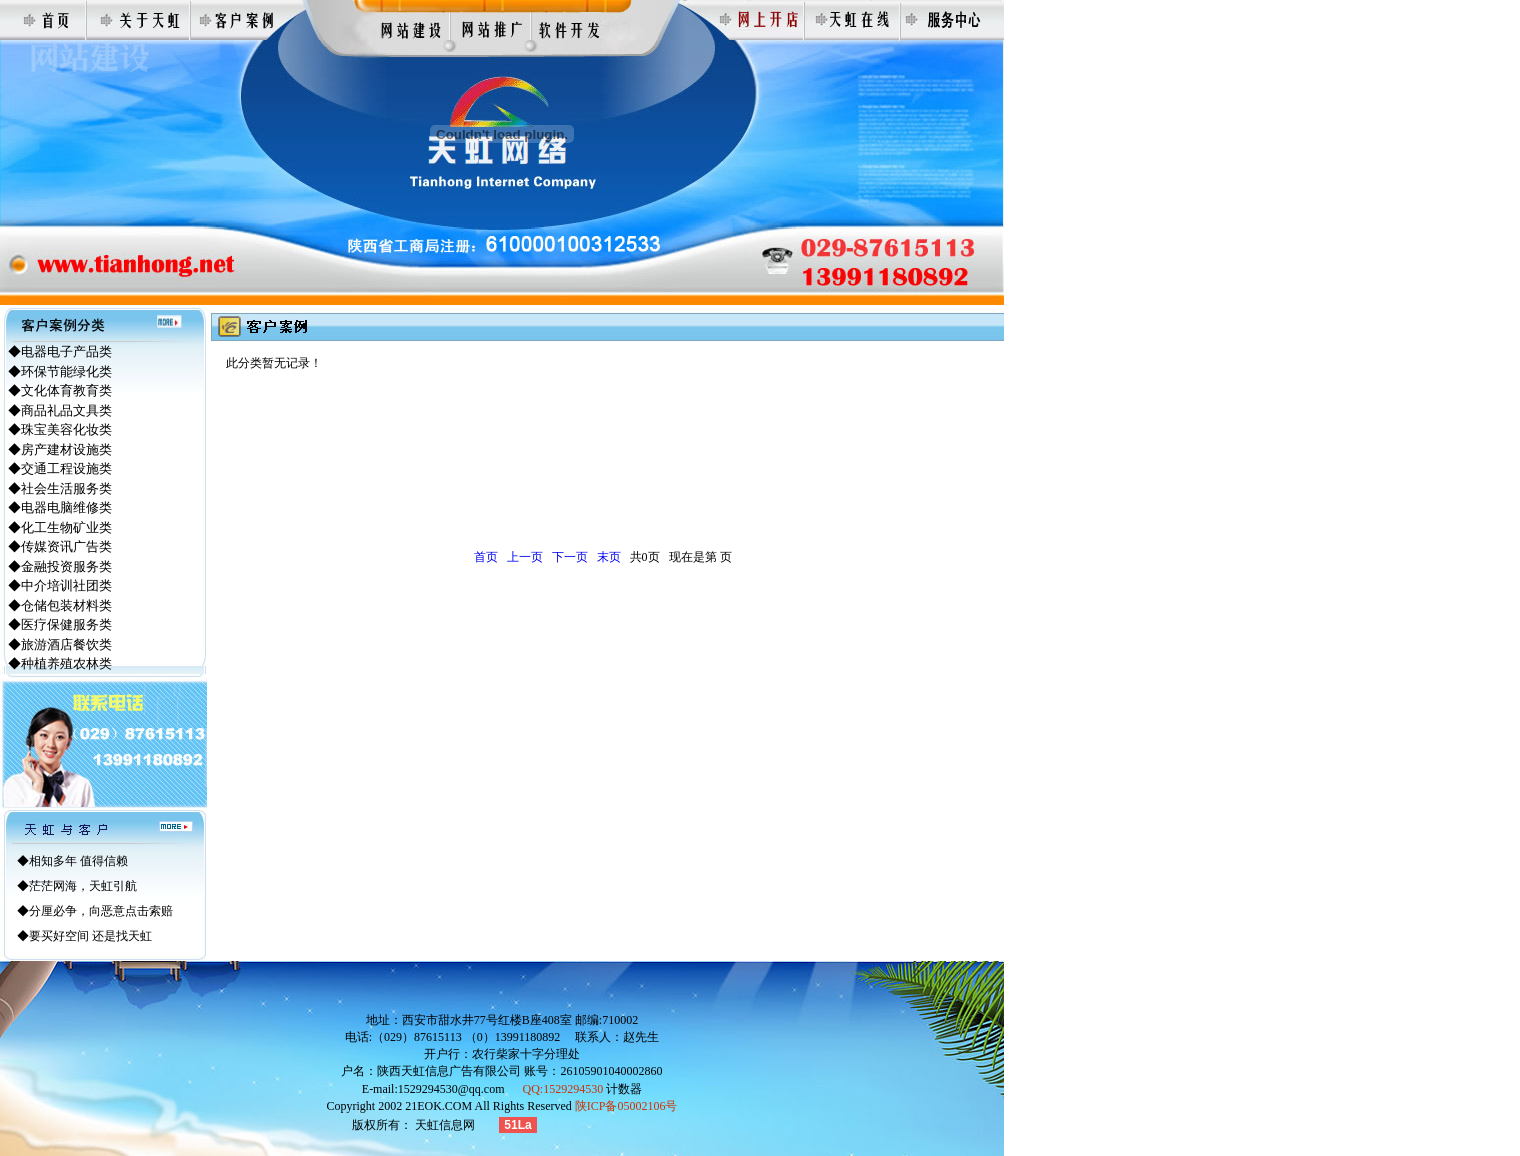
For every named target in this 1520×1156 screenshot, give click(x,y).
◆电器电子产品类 (60, 351)
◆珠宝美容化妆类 (60, 429)
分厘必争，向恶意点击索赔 (101, 911)
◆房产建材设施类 (60, 449)
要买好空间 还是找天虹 (90, 936)
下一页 (570, 557)
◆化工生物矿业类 (60, 527)
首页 (486, 557)
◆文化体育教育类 (60, 390)
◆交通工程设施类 (60, 468)
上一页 (525, 557)
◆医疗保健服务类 (60, 624)
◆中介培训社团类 (60, 585)
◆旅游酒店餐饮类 (60, 644)
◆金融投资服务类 (60, 566)
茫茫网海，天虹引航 (83, 886)
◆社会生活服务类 (60, 488)
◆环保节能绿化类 (60, 371)
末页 (609, 557)
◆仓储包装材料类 (60, 605)
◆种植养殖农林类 (60, 663)
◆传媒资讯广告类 (60, 546)
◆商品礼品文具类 (60, 410)
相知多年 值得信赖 (78, 861)
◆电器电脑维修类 (60, 507)
